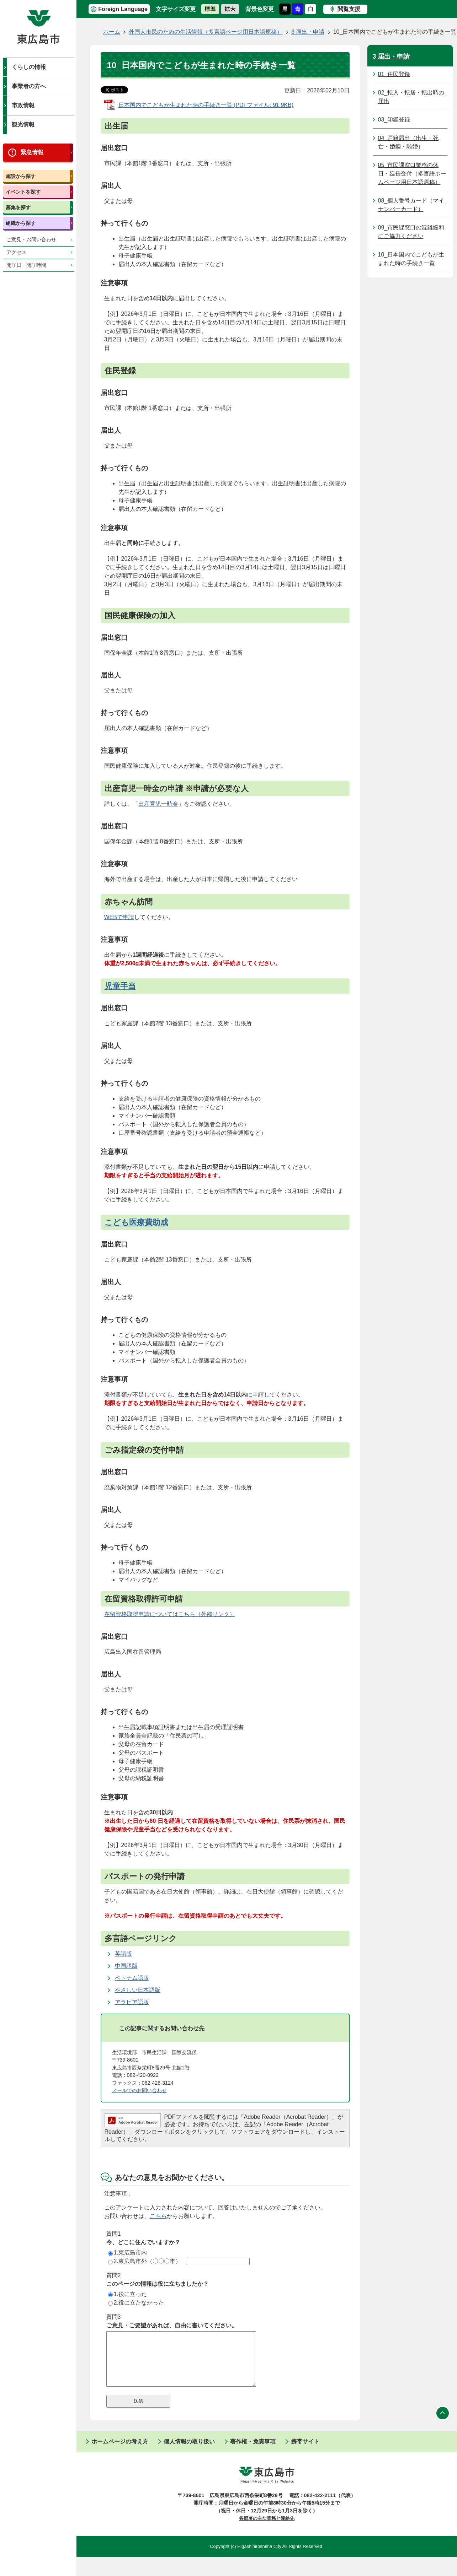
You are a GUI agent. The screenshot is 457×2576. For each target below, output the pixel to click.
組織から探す (21, 223)
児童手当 (120, 986)
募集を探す (18, 207)
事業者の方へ (29, 86)
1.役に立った (127, 2294)
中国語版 (126, 1966)
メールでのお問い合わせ (139, 2090)
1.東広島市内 (127, 2253)
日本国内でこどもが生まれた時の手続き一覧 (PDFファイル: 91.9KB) (205, 105)
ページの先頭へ (443, 2424)
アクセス (16, 252)
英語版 (123, 1954)
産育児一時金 (161, 804)
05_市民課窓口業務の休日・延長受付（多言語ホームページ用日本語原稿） (412, 173)
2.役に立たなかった (136, 2303)
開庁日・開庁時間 (26, 265)
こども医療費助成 (136, 1222)
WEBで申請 (119, 917)
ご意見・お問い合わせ (31, 239)
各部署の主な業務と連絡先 (266, 2529)
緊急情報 (32, 152)
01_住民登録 (394, 74)
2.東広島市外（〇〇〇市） (144, 2261)
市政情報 (23, 105)
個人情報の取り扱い (189, 2452)
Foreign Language (123, 9)
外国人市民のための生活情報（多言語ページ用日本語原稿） (205, 32)
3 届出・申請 (307, 32)
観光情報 (23, 124)
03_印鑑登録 (394, 120)
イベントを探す (23, 192)
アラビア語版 (132, 2002)
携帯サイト (305, 2452)
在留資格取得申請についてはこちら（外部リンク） (169, 1614)
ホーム (111, 32)
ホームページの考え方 (119, 2452)
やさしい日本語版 (137, 1990)
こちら (158, 2216)
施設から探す (21, 176)
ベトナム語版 (132, 1978)
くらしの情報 (29, 67)
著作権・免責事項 (253, 2452)
